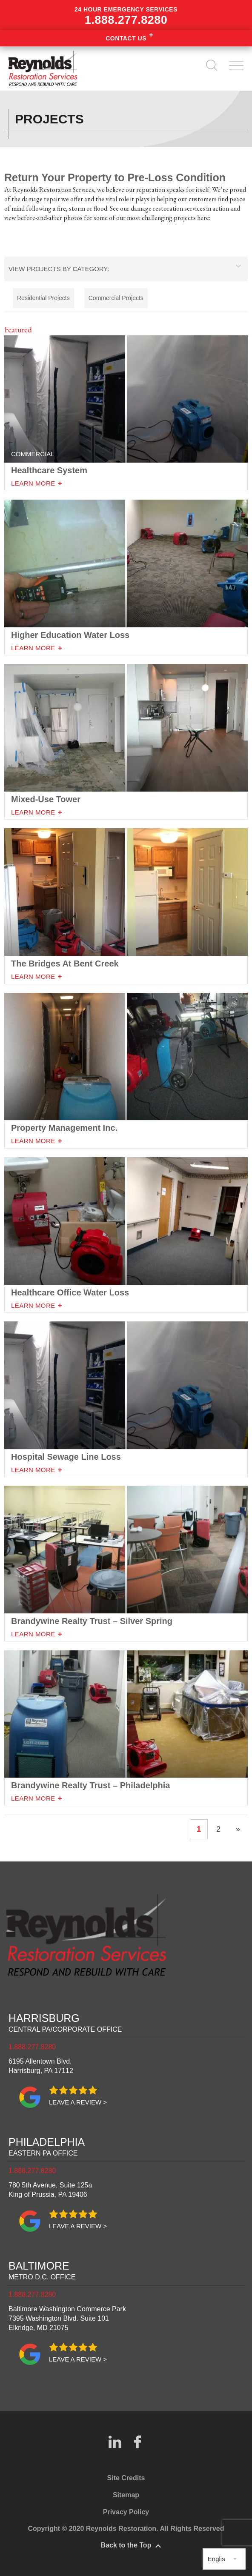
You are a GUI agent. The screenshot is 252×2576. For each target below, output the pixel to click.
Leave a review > (78, 2102)
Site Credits (126, 2478)
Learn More (33, 648)
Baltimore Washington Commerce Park (67, 2318)
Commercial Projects (116, 297)
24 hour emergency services (126, 16)
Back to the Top (126, 2545)
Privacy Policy (126, 2512)
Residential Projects (43, 297)
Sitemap (126, 2495)
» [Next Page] (238, 1829)
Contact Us (126, 38)
